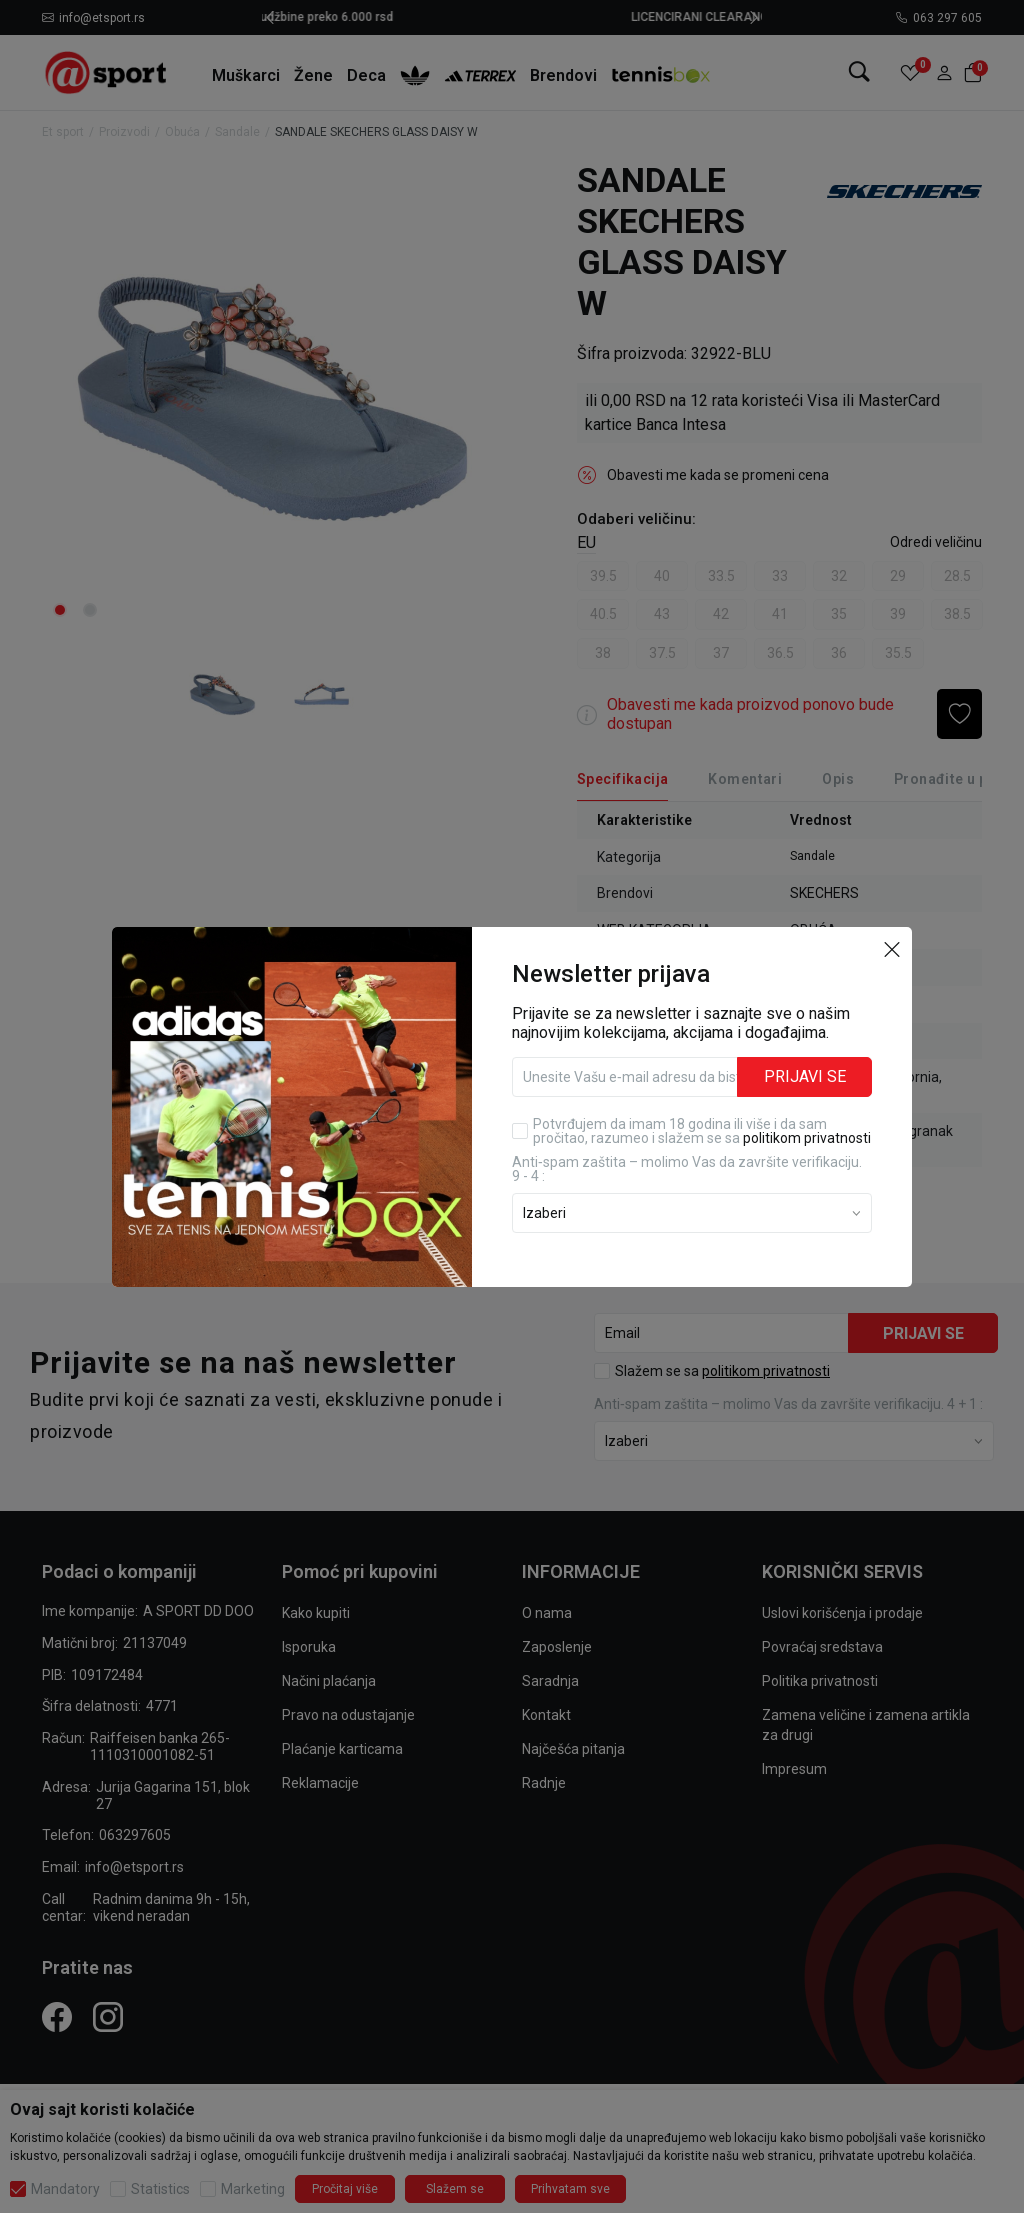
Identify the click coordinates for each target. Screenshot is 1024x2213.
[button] (892, 949)
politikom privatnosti (807, 1138)
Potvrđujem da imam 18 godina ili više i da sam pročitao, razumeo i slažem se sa (702, 1131)
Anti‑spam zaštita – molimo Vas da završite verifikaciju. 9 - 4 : (687, 1169)
